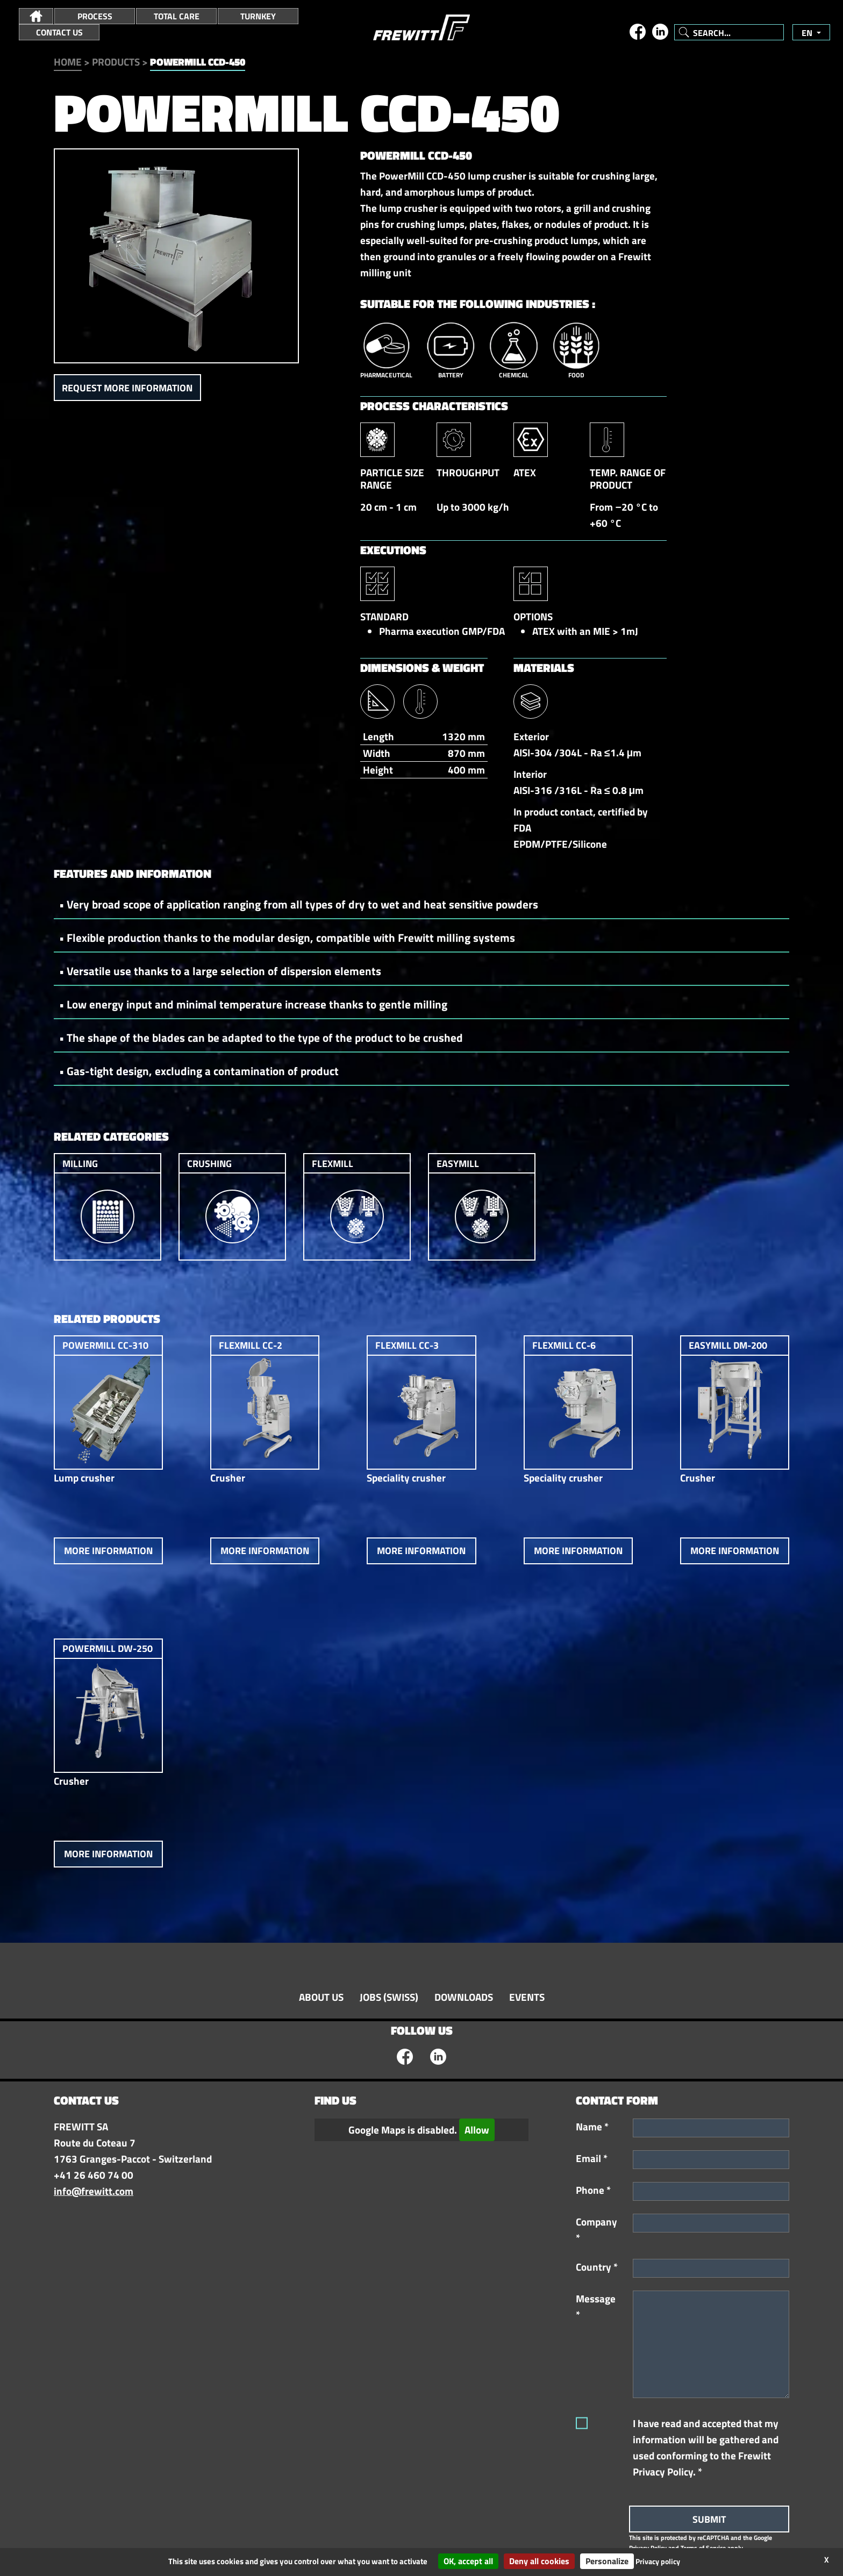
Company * (596, 2230)
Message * (596, 2307)
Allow (477, 2130)
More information (108, 1550)
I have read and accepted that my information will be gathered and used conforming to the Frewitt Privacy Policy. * (705, 2447)
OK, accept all (468, 2560)
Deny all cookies (539, 2560)
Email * (592, 2158)
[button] (36, 16)
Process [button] (94, 16)
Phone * (593, 2190)
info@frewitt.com (93, 2191)
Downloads (463, 1997)
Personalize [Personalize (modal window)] (606, 2560)
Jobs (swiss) (389, 1997)
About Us (321, 1997)
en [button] (808, 32)
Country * (597, 2267)
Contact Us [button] (59, 32)
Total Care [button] (176, 16)
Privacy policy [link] (657, 2561)
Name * (592, 2127)
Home (68, 62)
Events (527, 1997)
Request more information (127, 388)
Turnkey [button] (258, 16)
